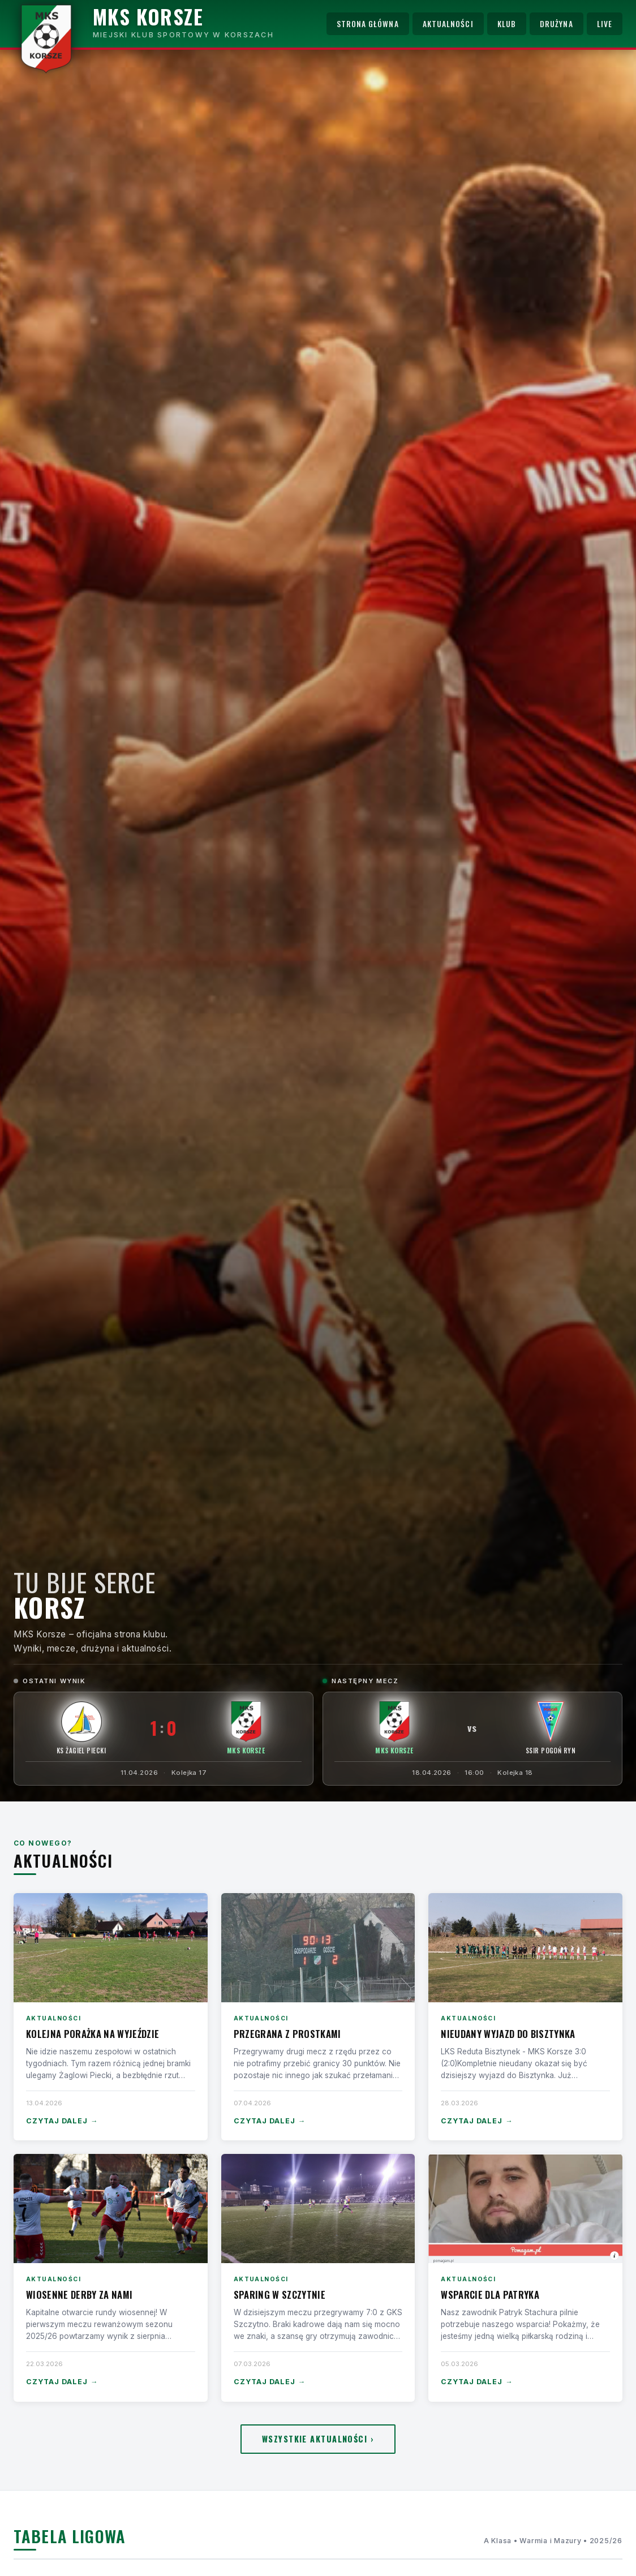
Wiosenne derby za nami (79, 2294)
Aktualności (448, 23)
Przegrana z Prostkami (287, 2034)
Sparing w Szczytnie (279, 2294)
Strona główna (368, 23)
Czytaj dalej (62, 2121)
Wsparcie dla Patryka (490, 2294)
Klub (506, 23)
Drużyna (556, 23)
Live (604, 23)
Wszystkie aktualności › (318, 2439)
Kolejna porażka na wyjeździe (92, 2034)
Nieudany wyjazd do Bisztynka (508, 2034)
